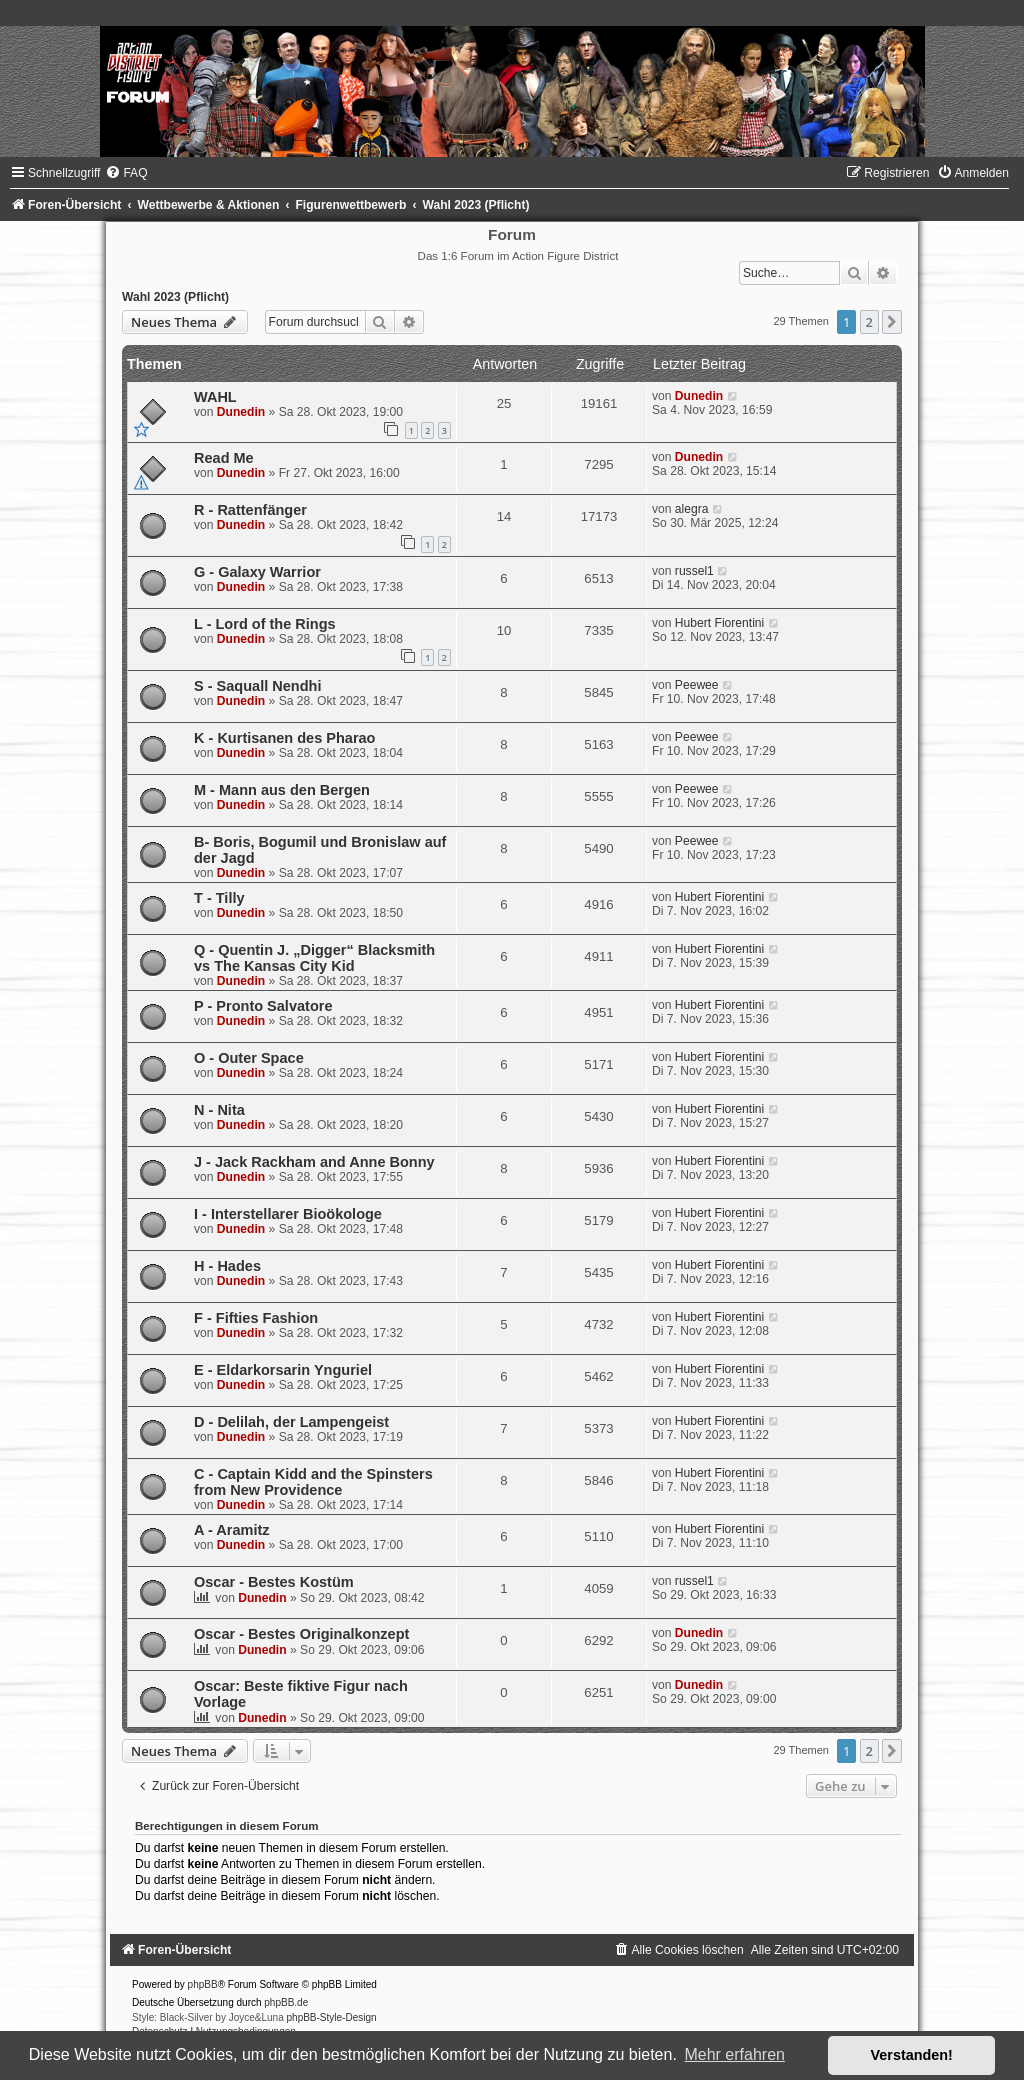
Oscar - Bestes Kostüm (274, 1582)
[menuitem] (126, 173)
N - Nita (219, 1110)
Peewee (697, 685)
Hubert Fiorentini (719, 623)
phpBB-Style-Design (332, 2017)
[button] (892, 322)
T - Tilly (219, 898)
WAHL (215, 397)
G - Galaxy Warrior (257, 572)
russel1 (694, 571)
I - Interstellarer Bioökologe (288, 1214)
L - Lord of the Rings (265, 624)
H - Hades (227, 1266)
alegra (692, 509)
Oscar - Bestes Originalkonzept (301, 1634)
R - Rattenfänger (250, 510)
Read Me (224, 458)
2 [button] (869, 322)
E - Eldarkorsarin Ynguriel (283, 1370)
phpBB (203, 1984)
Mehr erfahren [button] (734, 2054)
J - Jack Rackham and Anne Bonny (314, 1162)
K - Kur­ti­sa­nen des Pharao (285, 738)
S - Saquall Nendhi (257, 686)
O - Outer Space (249, 1058)
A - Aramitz (232, 1530)
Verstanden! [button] (912, 2055)
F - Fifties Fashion (256, 1318)
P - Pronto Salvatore (263, 1006)
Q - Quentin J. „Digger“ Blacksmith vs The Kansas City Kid (314, 958)
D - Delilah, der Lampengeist (291, 1422)
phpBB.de (286, 2002)
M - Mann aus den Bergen (282, 790)
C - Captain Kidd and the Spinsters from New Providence (313, 1482)
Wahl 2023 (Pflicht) (175, 297)
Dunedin (241, 412)
